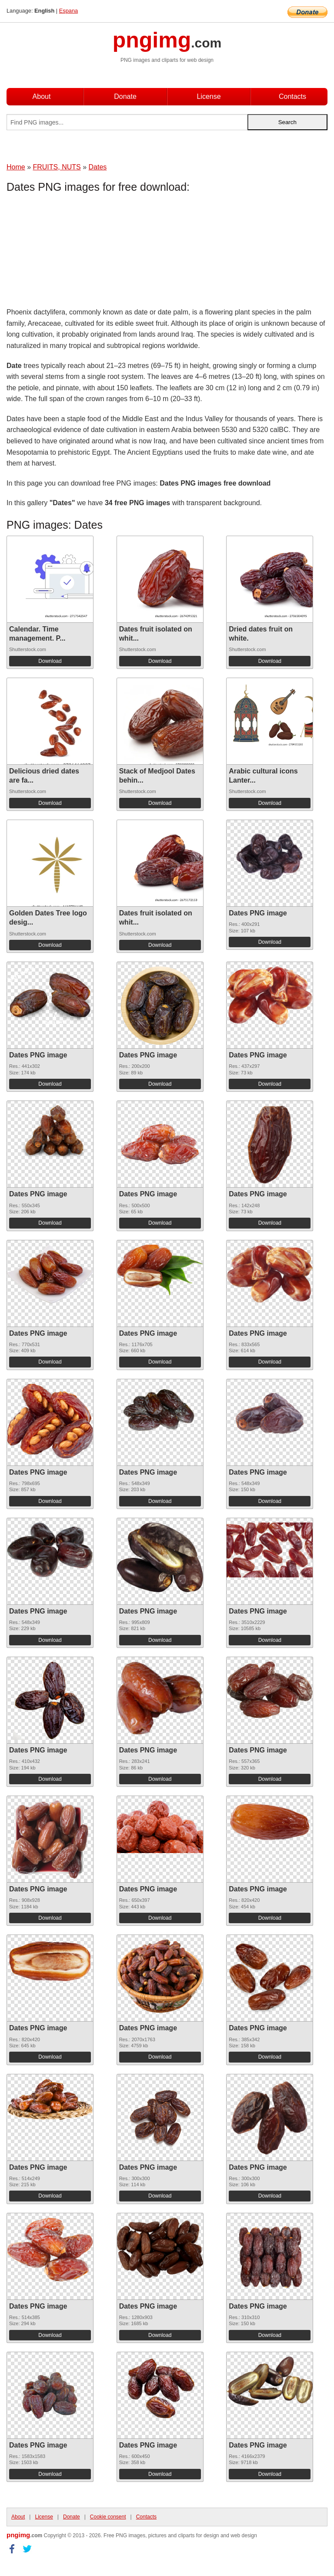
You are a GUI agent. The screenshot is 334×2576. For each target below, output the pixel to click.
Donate (125, 96)
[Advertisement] (76, 252)
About (42, 96)
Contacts (292, 96)
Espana (68, 10)
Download (49, 661)
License (208, 96)
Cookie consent (108, 2517)
